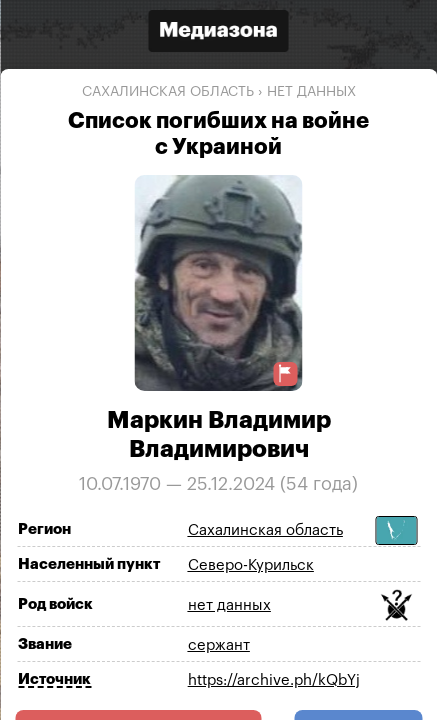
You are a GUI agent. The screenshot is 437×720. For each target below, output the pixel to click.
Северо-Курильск (251, 565)
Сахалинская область (168, 92)
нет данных (311, 92)
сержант (219, 645)
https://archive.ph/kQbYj (274, 680)
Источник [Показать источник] (54, 679)
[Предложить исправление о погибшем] (286, 373)
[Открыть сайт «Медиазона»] (219, 33)
